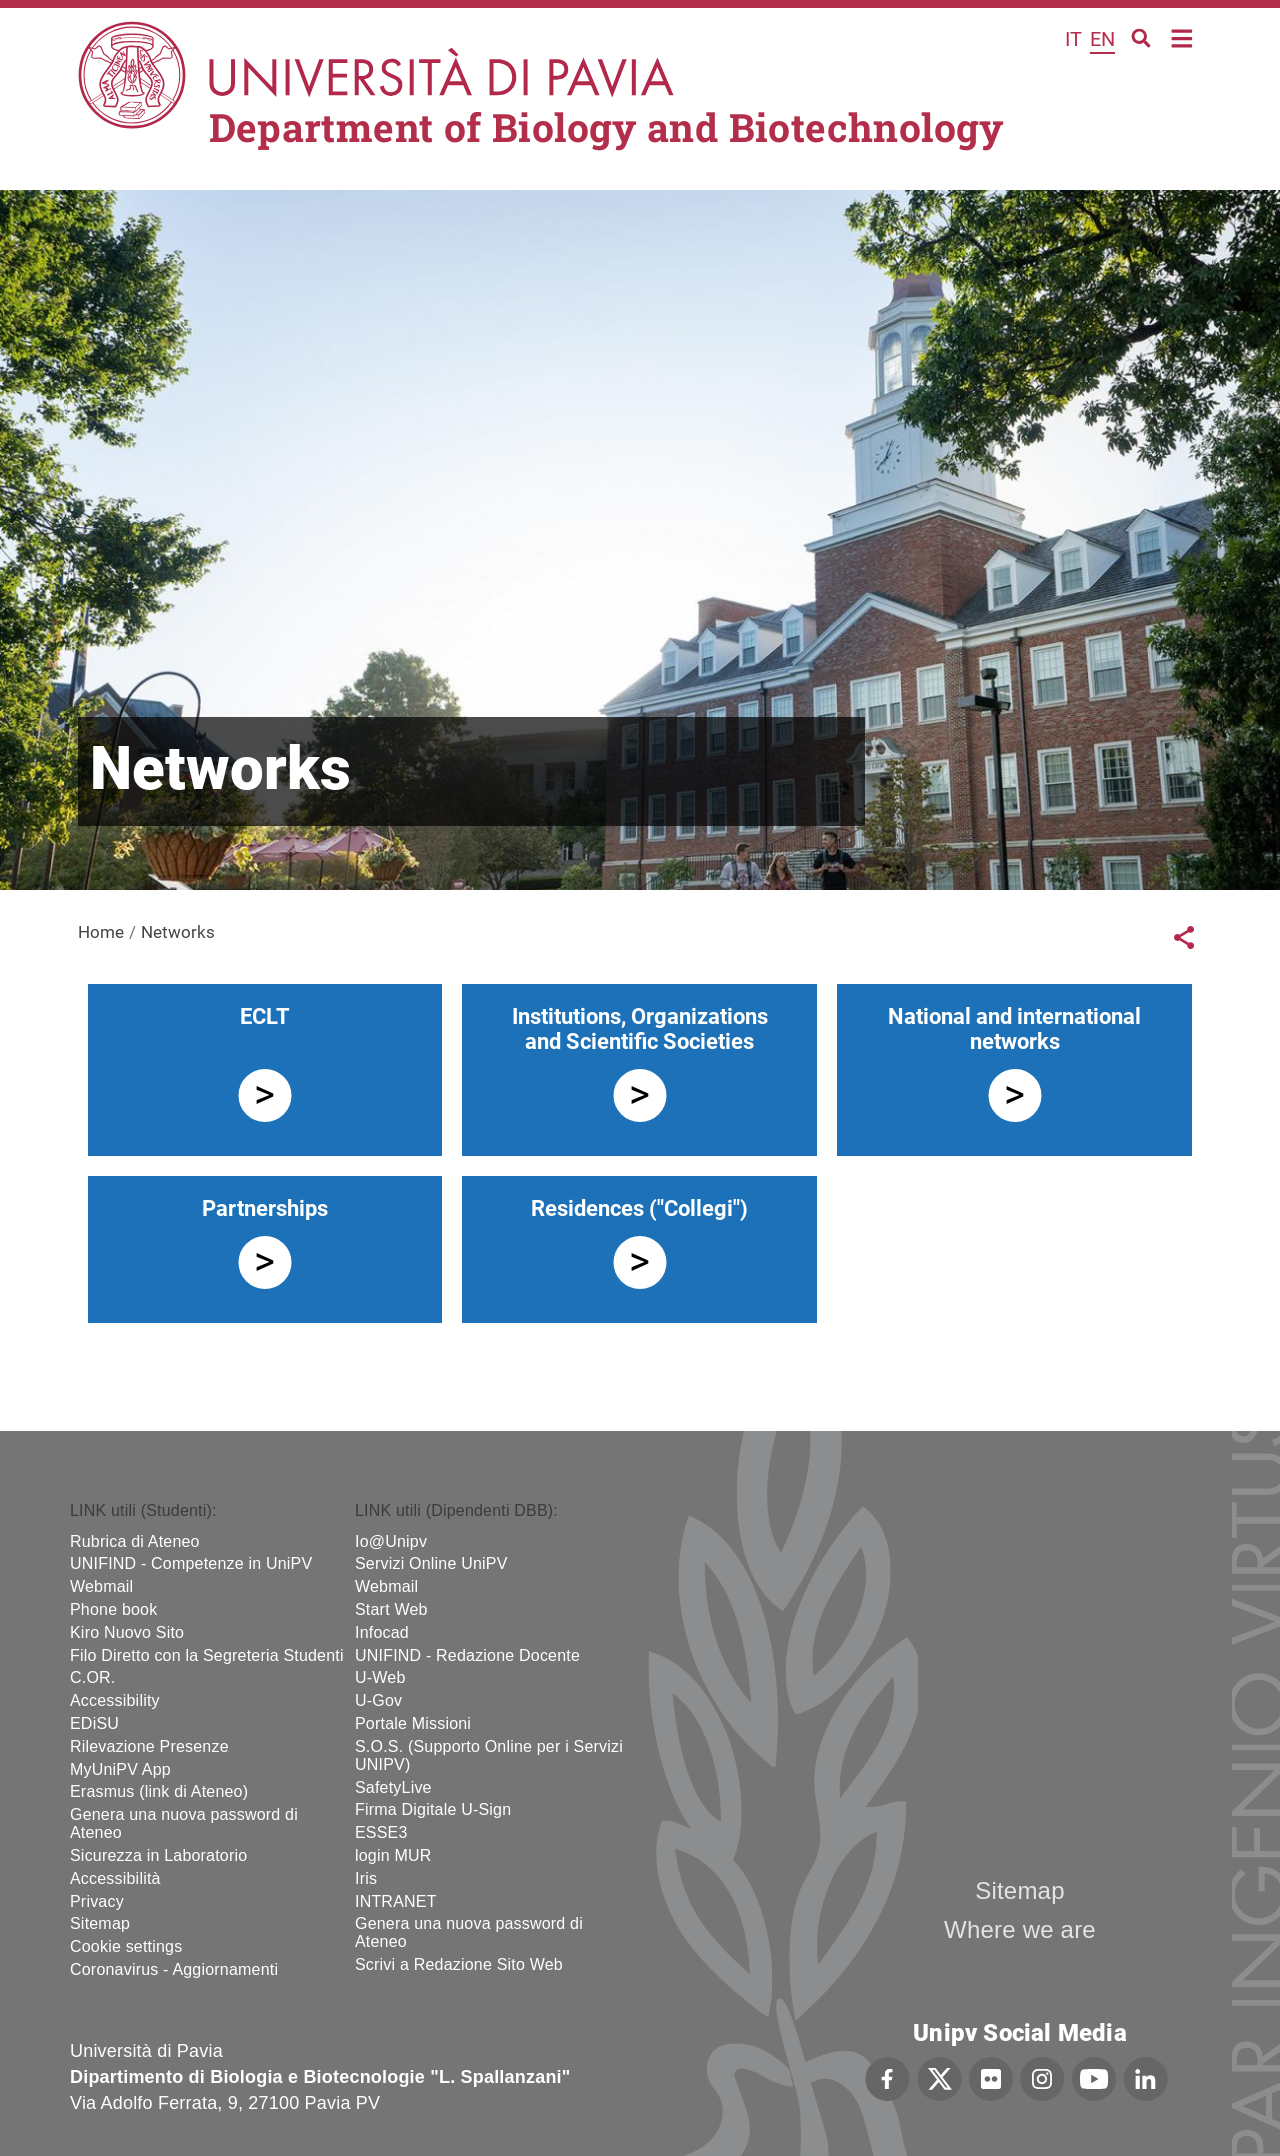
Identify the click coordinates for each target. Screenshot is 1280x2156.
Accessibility (115, 1700)
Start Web (391, 1609)
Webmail (101, 1586)
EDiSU (94, 1723)
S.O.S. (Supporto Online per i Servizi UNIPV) (489, 1755)
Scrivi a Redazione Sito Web (459, 1964)
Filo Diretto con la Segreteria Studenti (207, 1655)
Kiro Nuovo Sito (127, 1632)
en (1102, 39)
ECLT (265, 1016)
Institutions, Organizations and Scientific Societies (640, 1029)
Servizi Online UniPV (431, 1563)
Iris (366, 1878)
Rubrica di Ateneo (135, 1541)
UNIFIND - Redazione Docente (467, 1655)
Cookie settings (126, 1946)
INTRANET (396, 1901)
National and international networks (1014, 1029)
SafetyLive (393, 1787)
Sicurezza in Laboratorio (158, 1855)
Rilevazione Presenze (149, 1746)
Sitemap (100, 1923)
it (1073, 39)
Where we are (1020, 1929)
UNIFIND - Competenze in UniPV (191, 1563)
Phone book (113, 1609)
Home (1182, 36)
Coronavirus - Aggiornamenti (174, 1969)
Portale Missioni (413, 1723)
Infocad (382, 1632)
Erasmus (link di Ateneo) (159, 1791)
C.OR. (92, 1677)
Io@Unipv (391, 1541)
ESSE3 (381, 1832)
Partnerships (265, 1208)
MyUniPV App (120, 1769)
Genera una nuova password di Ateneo (184, 1823)
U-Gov (378, 1700)
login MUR (393, 1855)
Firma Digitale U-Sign (433, 1809)
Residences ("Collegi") (639, 1208)
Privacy (97, 1901)
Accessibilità (115, 1878)
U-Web (380, 1677)
